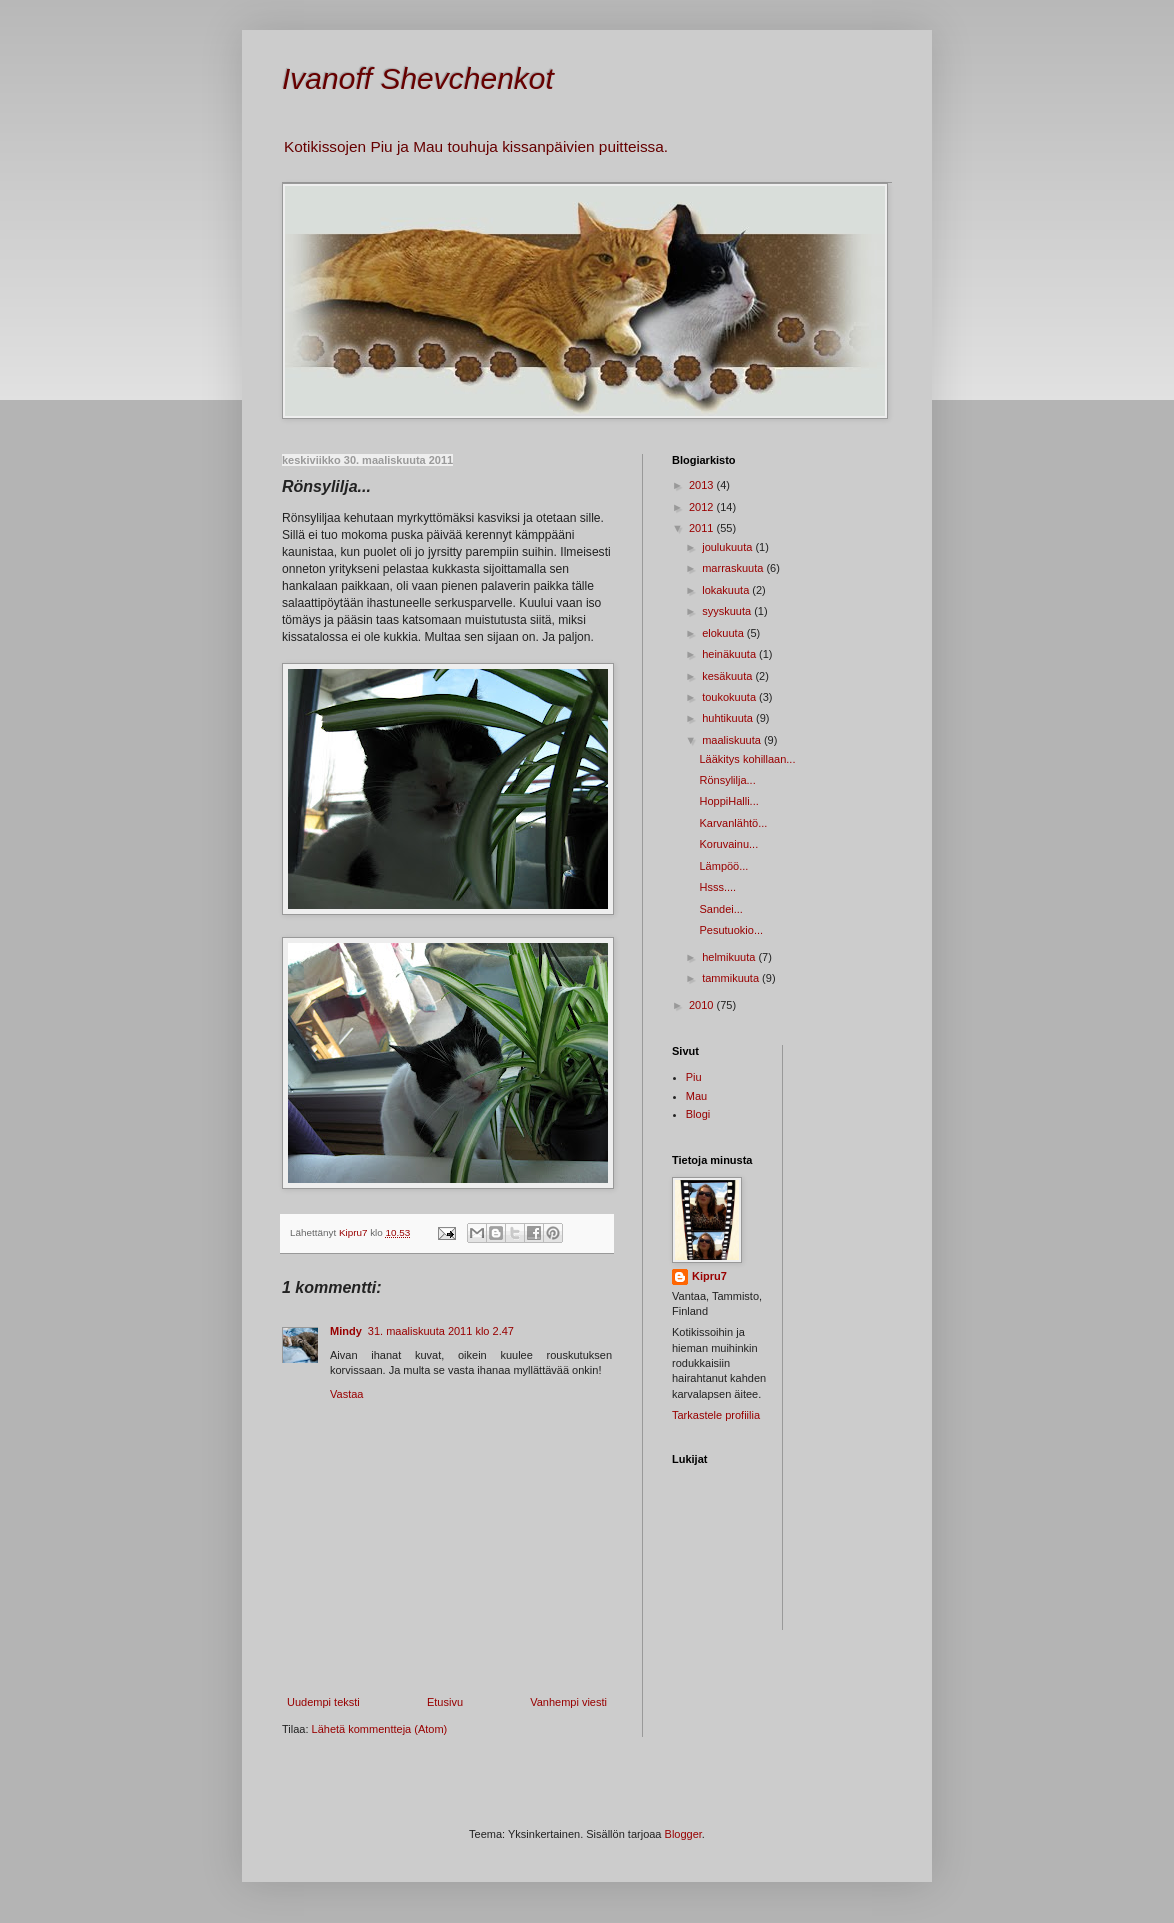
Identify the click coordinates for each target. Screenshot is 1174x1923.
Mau (696, 1096)
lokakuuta (727, 590)
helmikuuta (730, 957)
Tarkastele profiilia (716, 1415)
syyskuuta (728, 611)
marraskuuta (734, 568)
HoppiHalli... (728, 801)
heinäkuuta (730, 654)
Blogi (698, 1114)
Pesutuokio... (731, 930)
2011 (703, 528)
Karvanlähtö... (733, 823)
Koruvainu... (728, 844)
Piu (694, 1077)
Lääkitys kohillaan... (747, 759)
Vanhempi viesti (568, 1702)
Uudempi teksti (323, 1702)
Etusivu (445, 1702)
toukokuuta (730, 697)
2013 (703, 485)
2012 (703, 507)
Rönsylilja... (727, 780)
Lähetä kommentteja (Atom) (380, 1729)
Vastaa (346, 1394)
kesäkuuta (728, 676)
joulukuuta (728, 547)
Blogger (683, 1834)
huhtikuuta (729, 718)
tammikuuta (732, 978)
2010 (703, 1005)
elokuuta (724, 633)
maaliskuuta (733, 740)
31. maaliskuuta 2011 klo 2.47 (441, 1331)
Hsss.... (717, 887)
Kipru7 (709, 1276)
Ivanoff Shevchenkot (418, 78)
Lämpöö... (723, 866)
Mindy (346, 1331)
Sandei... (720, 909)
